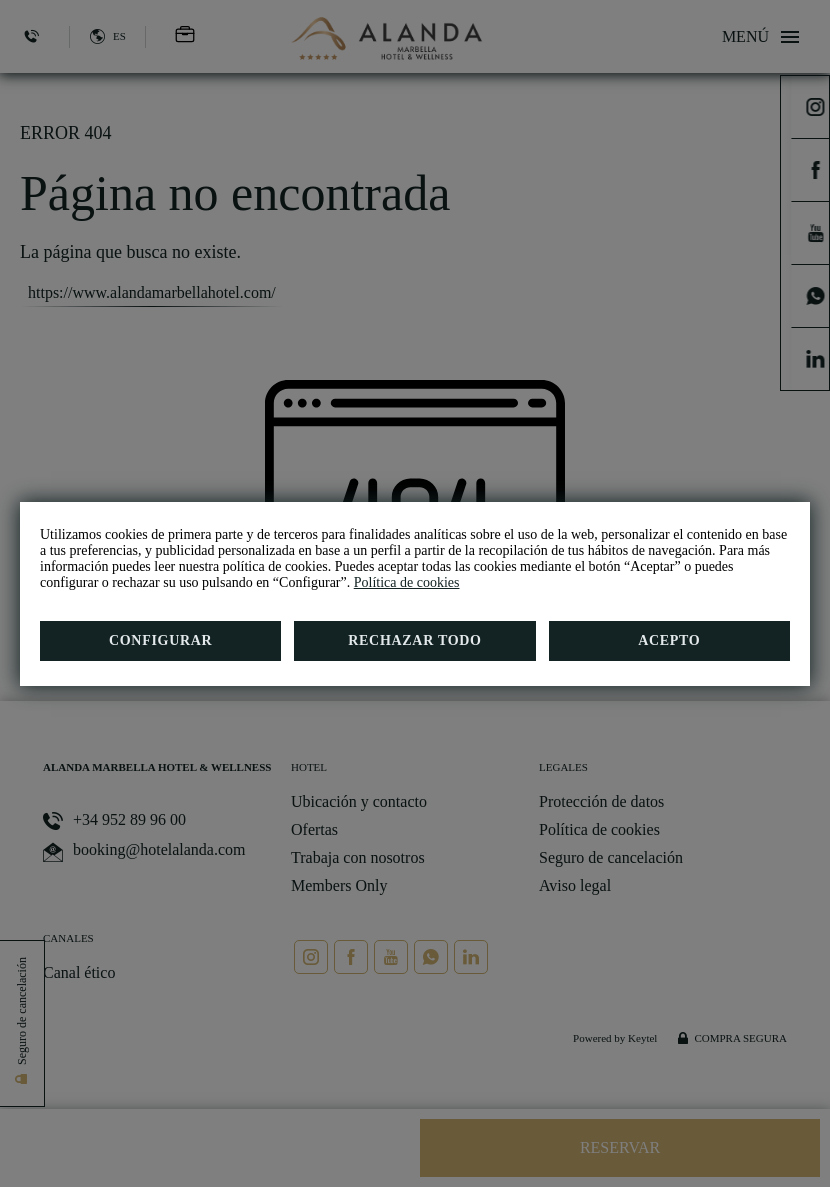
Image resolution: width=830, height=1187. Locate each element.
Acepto (669, 640)
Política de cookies (407, 582)
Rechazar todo (414, 640)
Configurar (160, 640)
